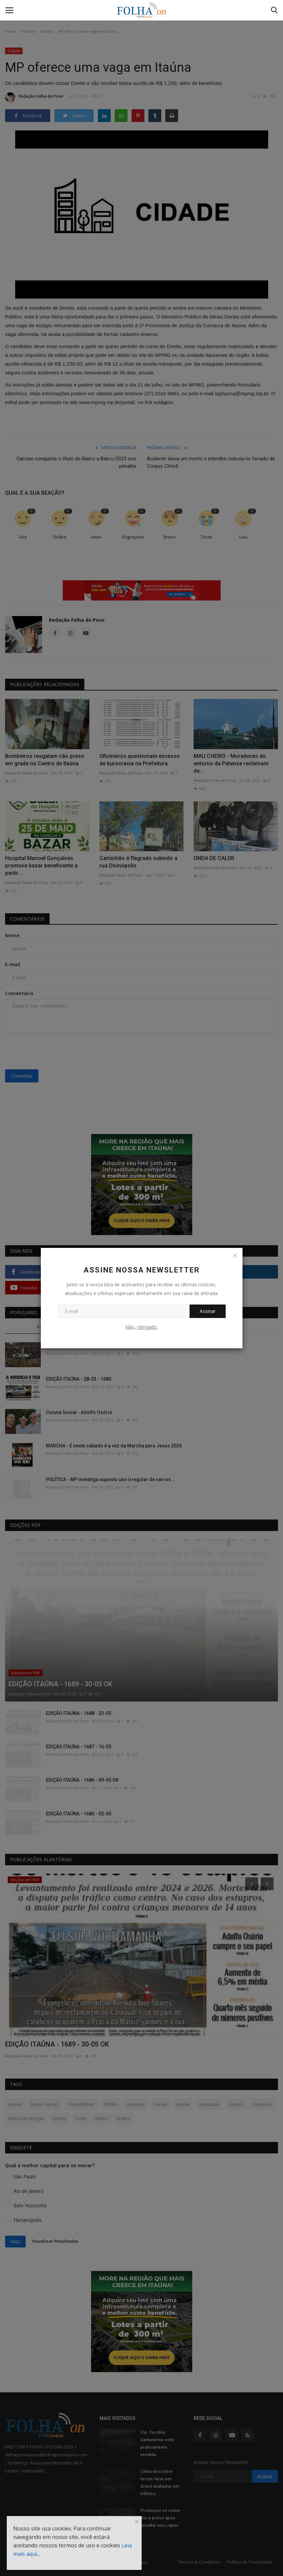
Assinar (208, 1311)
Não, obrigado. (141, 1327)
